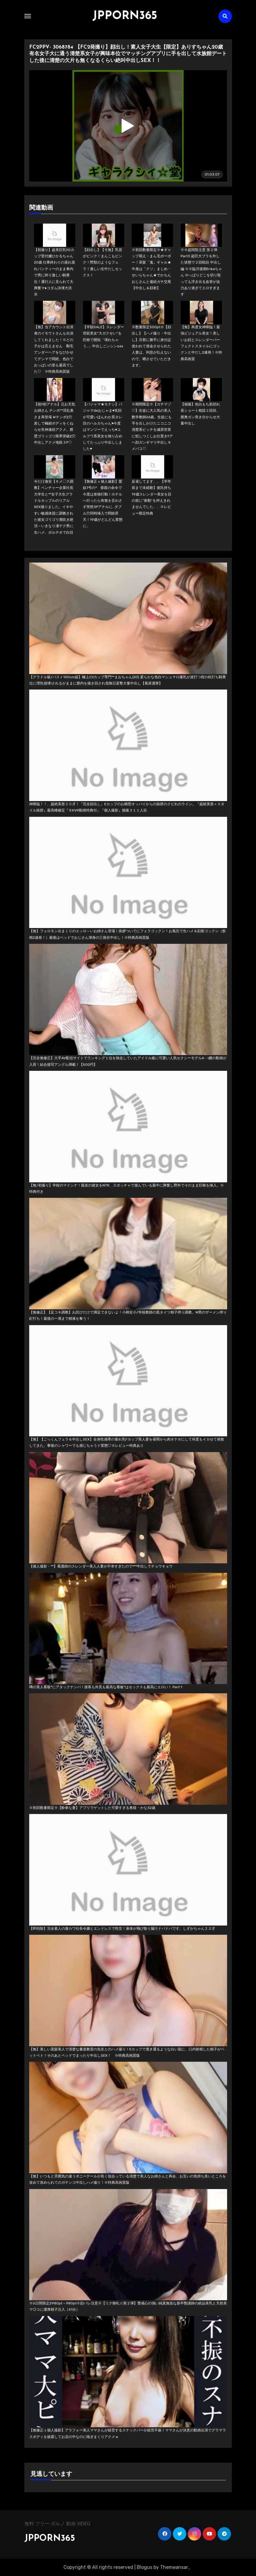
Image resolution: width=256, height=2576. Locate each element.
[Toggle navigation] (27, 16)
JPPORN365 (124, 16)
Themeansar (174, 2567)
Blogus (144, 2567)
